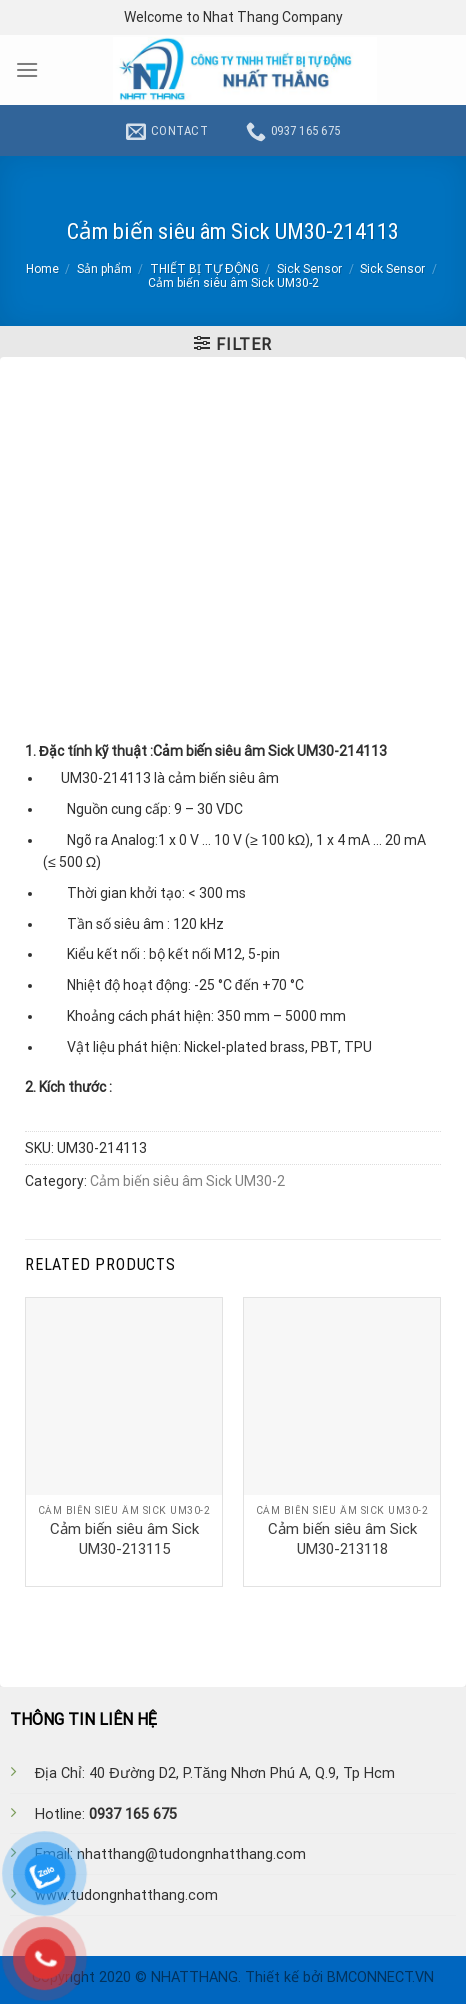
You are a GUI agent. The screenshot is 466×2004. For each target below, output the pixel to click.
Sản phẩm (104, 269)
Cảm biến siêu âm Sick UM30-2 (233, 283)
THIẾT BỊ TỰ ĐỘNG (204, 269)
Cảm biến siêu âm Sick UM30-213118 (342, 1539)
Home (42, 269)
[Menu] (27, 69)
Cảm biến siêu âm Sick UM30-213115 (124, 1539)
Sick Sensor (309, 269)
